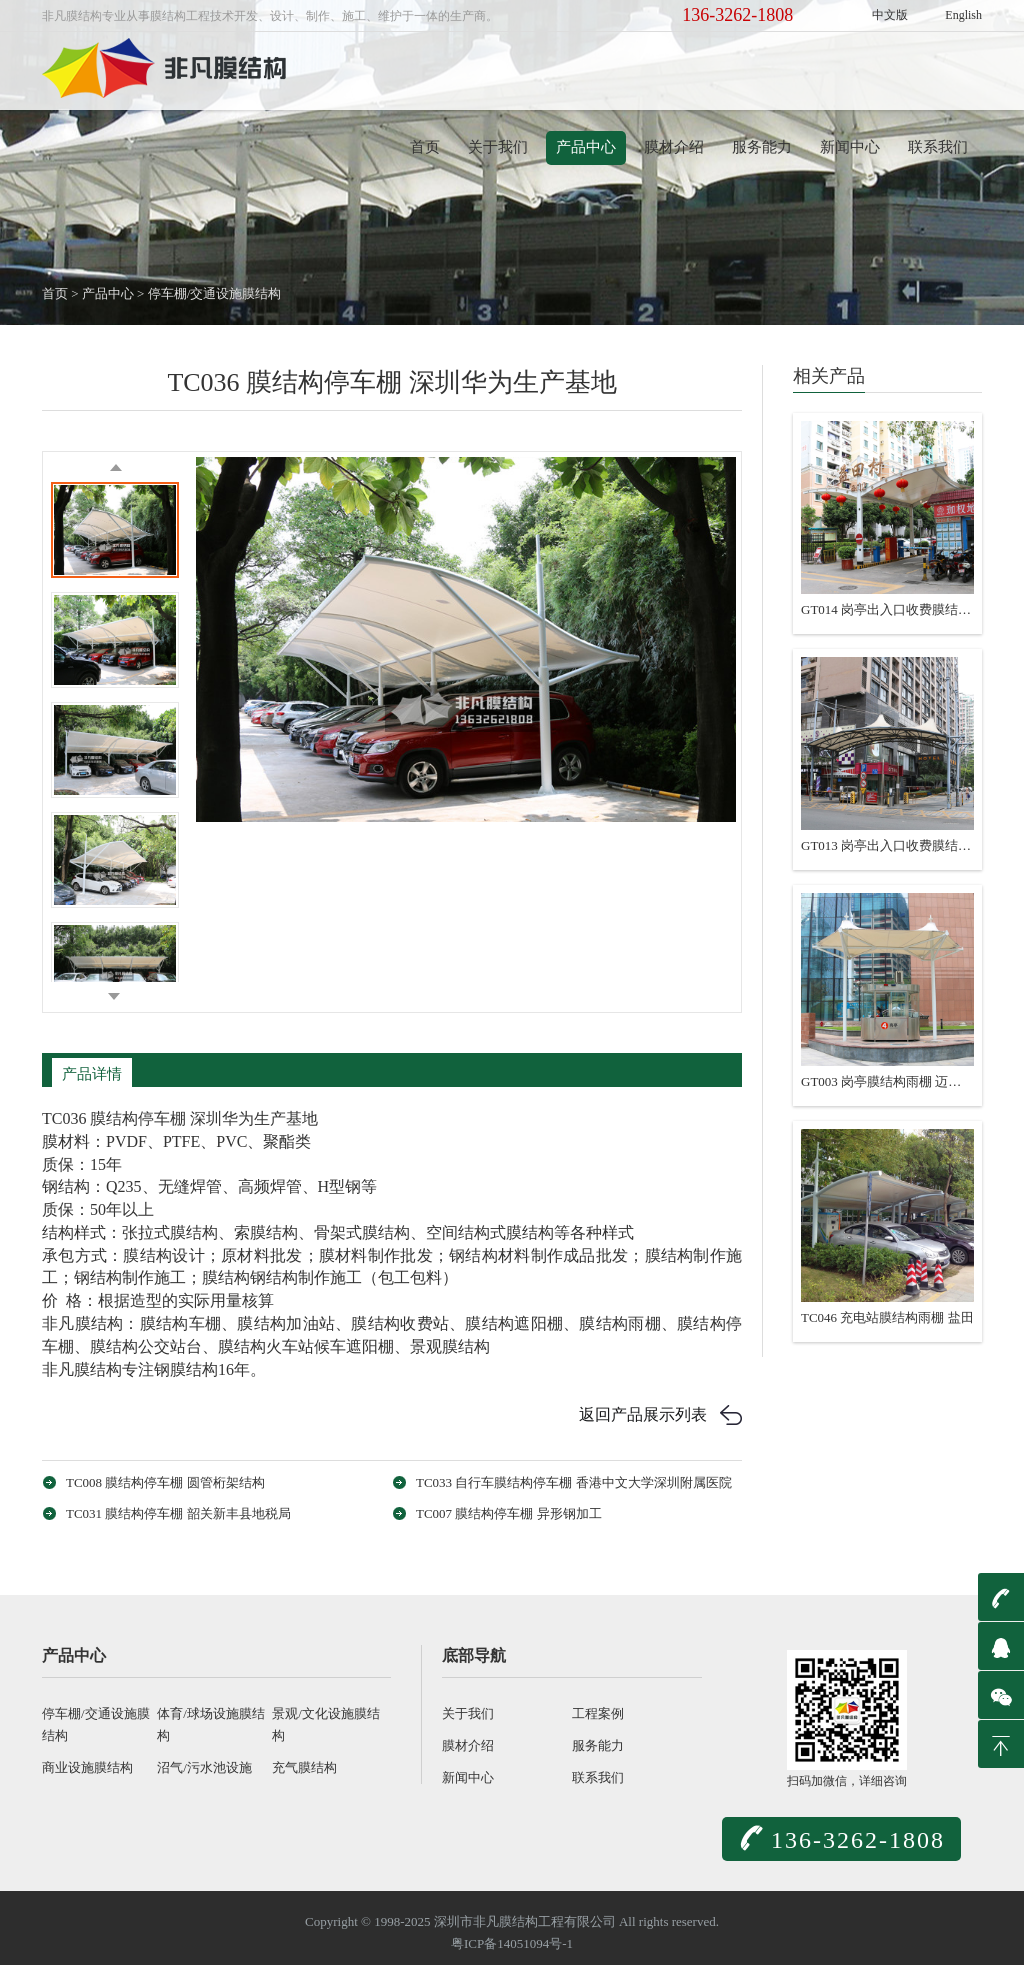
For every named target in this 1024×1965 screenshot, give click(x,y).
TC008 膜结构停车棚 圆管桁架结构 (165, 1482)
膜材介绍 (674, 147)
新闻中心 (850, 147)
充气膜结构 (304, 1767)
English (963, 15)
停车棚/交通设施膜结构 (215, 293)
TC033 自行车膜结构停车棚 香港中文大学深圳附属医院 (574, 1482)
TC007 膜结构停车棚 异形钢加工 (509, 1513)
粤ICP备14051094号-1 (512, 1943)
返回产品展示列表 (643, 1414)
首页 (425, 147)
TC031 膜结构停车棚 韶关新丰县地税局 (178, 1513)
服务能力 (762, 147)
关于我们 (498, 147)
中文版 (890, 15)
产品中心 (586, 147)
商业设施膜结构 (87, 1767)
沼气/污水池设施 (204, 1767)
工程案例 (598, 1713)
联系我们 (938, 147)
